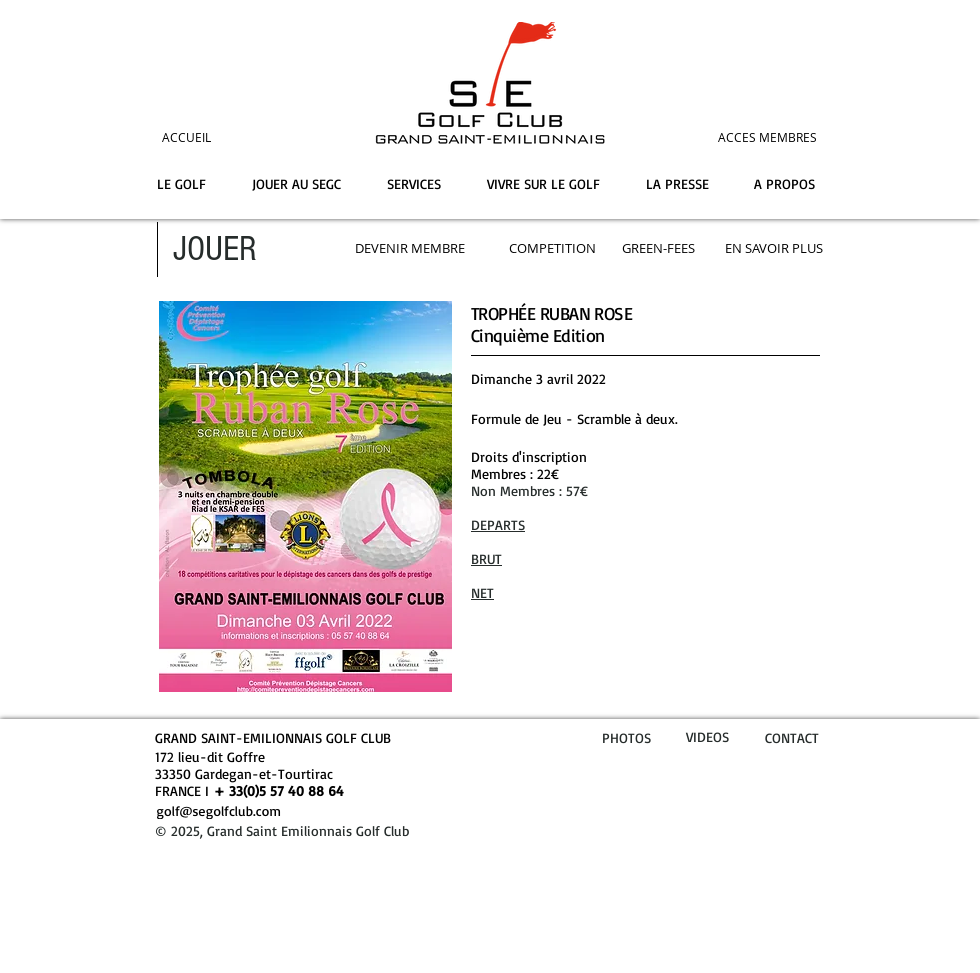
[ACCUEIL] (214, 137)
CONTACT (792, 737)
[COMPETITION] (552, 248)
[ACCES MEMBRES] (730, 137)
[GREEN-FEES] (658, 248)
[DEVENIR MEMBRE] (410, 248)
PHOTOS (626, 737)
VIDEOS (707, 736)
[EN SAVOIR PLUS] (773, 248)
